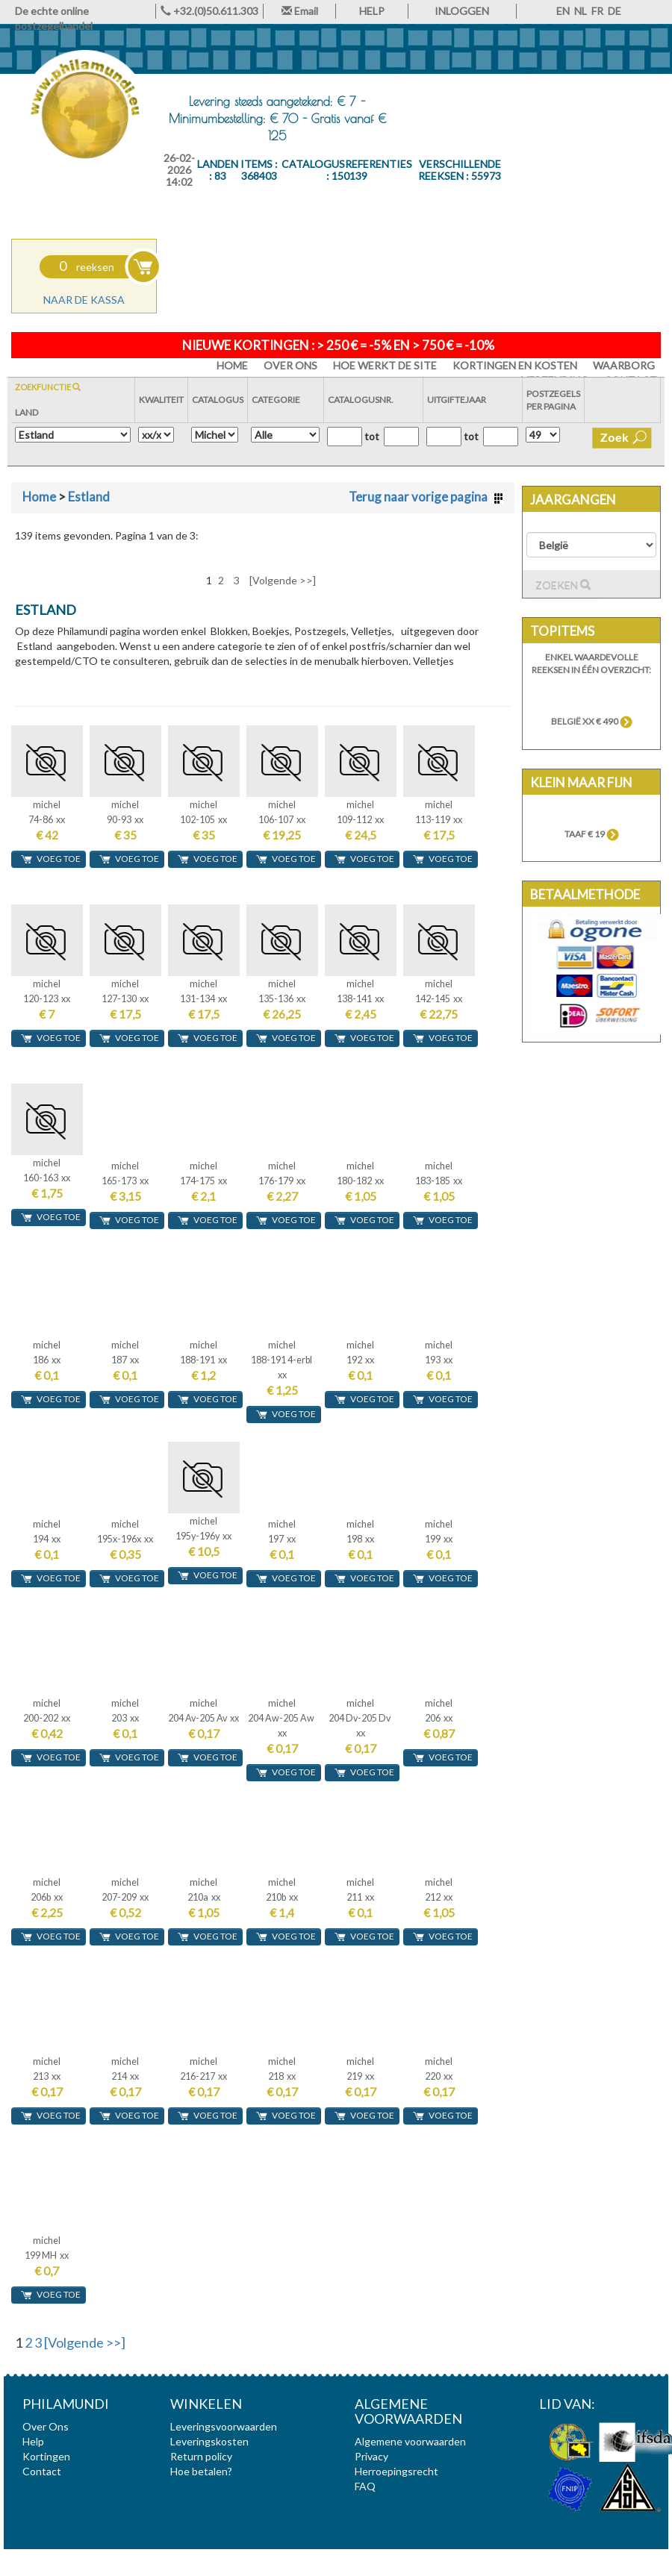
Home (39, 496)
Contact (41, 2471)
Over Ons (290, 365)
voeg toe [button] (50, 859)
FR (597, 10)
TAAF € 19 (591, 834)
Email (299, 10)
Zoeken (563, 585)
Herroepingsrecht (396, 2471)
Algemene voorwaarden (410, 2441)
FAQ (365, 2486)
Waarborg (624, 365)
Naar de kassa (84, 299)
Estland (89, 496)
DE (614, 10)
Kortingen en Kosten (514, 365)
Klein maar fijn (581, 782)
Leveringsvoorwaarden (223, 2426)
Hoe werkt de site (385, 365)
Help (33, 2441)
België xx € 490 (591, 721)
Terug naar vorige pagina (426, 496)
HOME (232, 365)
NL (580, 10)
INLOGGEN (462, 10)
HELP (372, 10)
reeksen (86, 266)
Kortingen (46, 2456)
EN (563, 10)
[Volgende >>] (282, 580)
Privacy (371, 2456)
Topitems (562, 631)
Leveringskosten (209, 2441)
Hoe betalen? (201, 2471)
